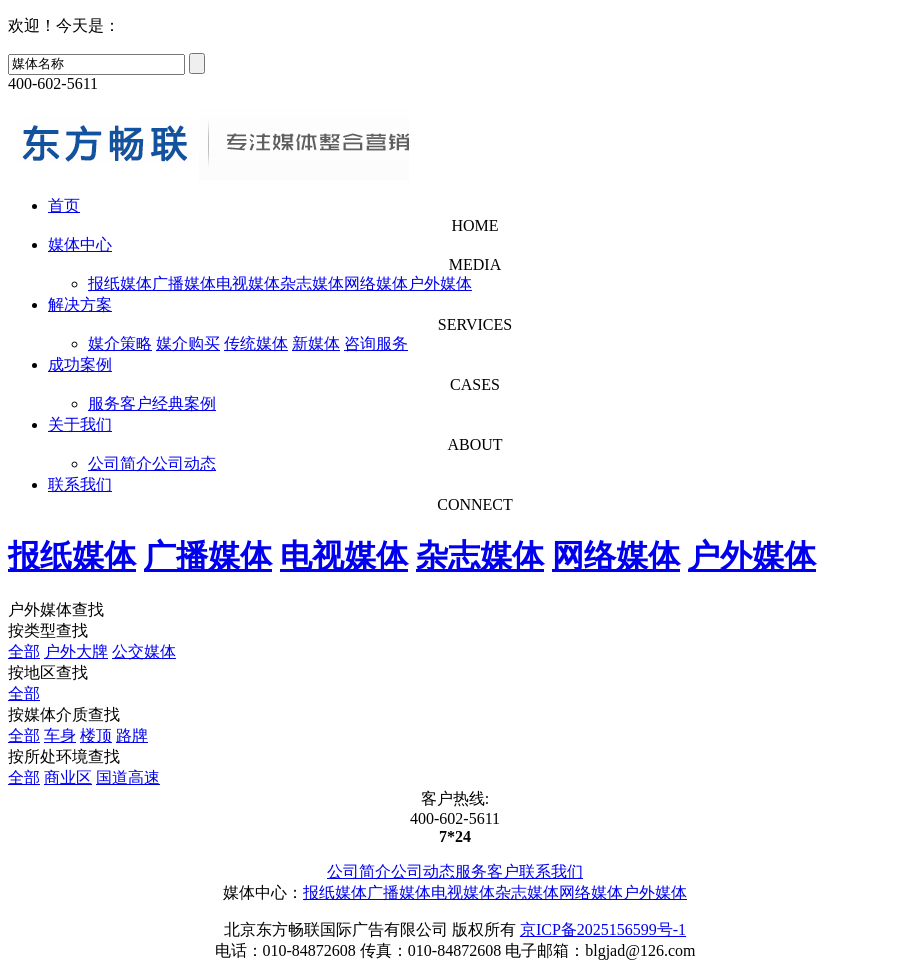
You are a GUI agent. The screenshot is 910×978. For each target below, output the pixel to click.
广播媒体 (184, 283)
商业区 (68, 777)
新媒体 (316, 343)
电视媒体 (248, 283)
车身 (60, 735)
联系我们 (80, 484)
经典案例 (184, 403)
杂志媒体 (312, 283)
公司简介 (120, 463)
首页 (64, 205)
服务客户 (120, 403)
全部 (24, 651)
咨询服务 (376, 343)
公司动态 (184, 463)
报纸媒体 (120, 283)
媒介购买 (188, 343)
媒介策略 (120, 343)
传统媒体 (256, 343)
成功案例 (80, 364)
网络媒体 (376, 283)
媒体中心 (80, 244)
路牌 (132, 735)
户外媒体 (440, 283)
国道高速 (128, 777)
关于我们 (80, 424)
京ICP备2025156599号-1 (603, 929)
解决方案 (80, 304)
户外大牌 (76, 651)
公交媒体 (144, 651)
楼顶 (96, 735)
